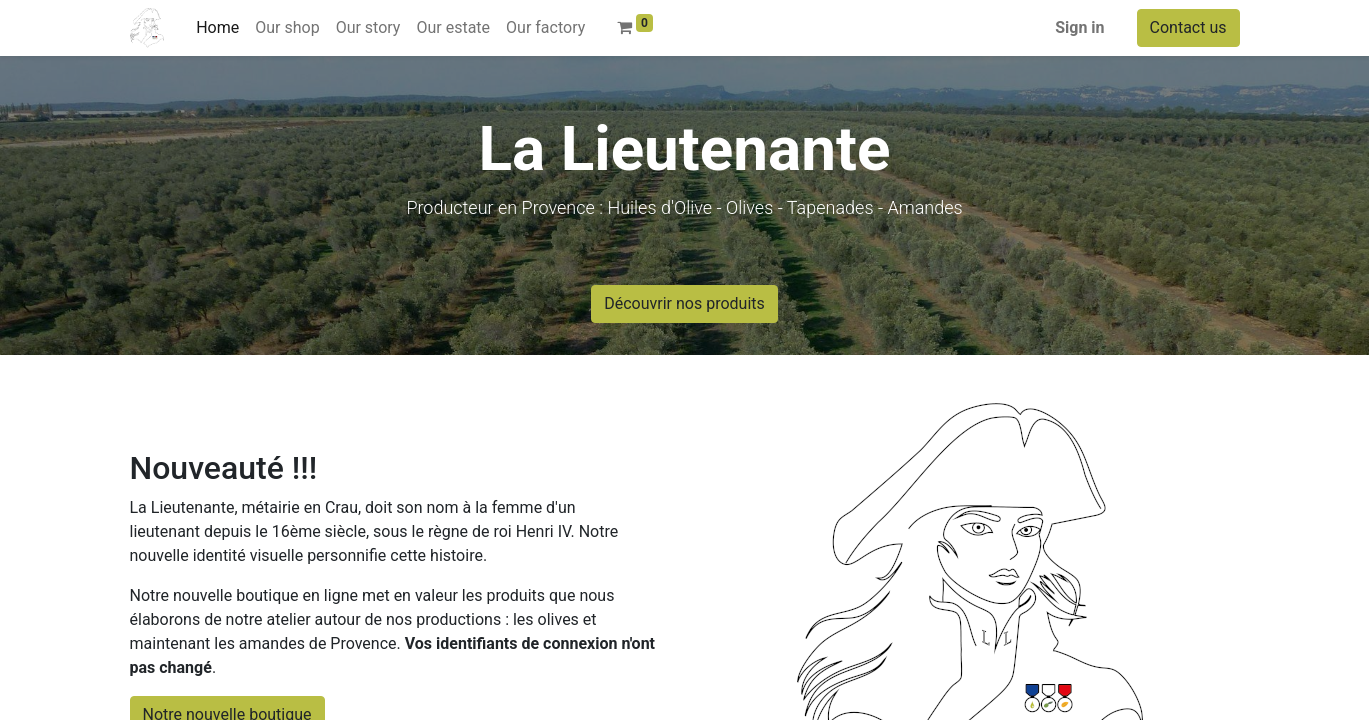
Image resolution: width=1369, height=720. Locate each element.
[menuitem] (217, 28)
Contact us (1188, 27)
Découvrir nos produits (684, 303)
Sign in (1079, 27)
